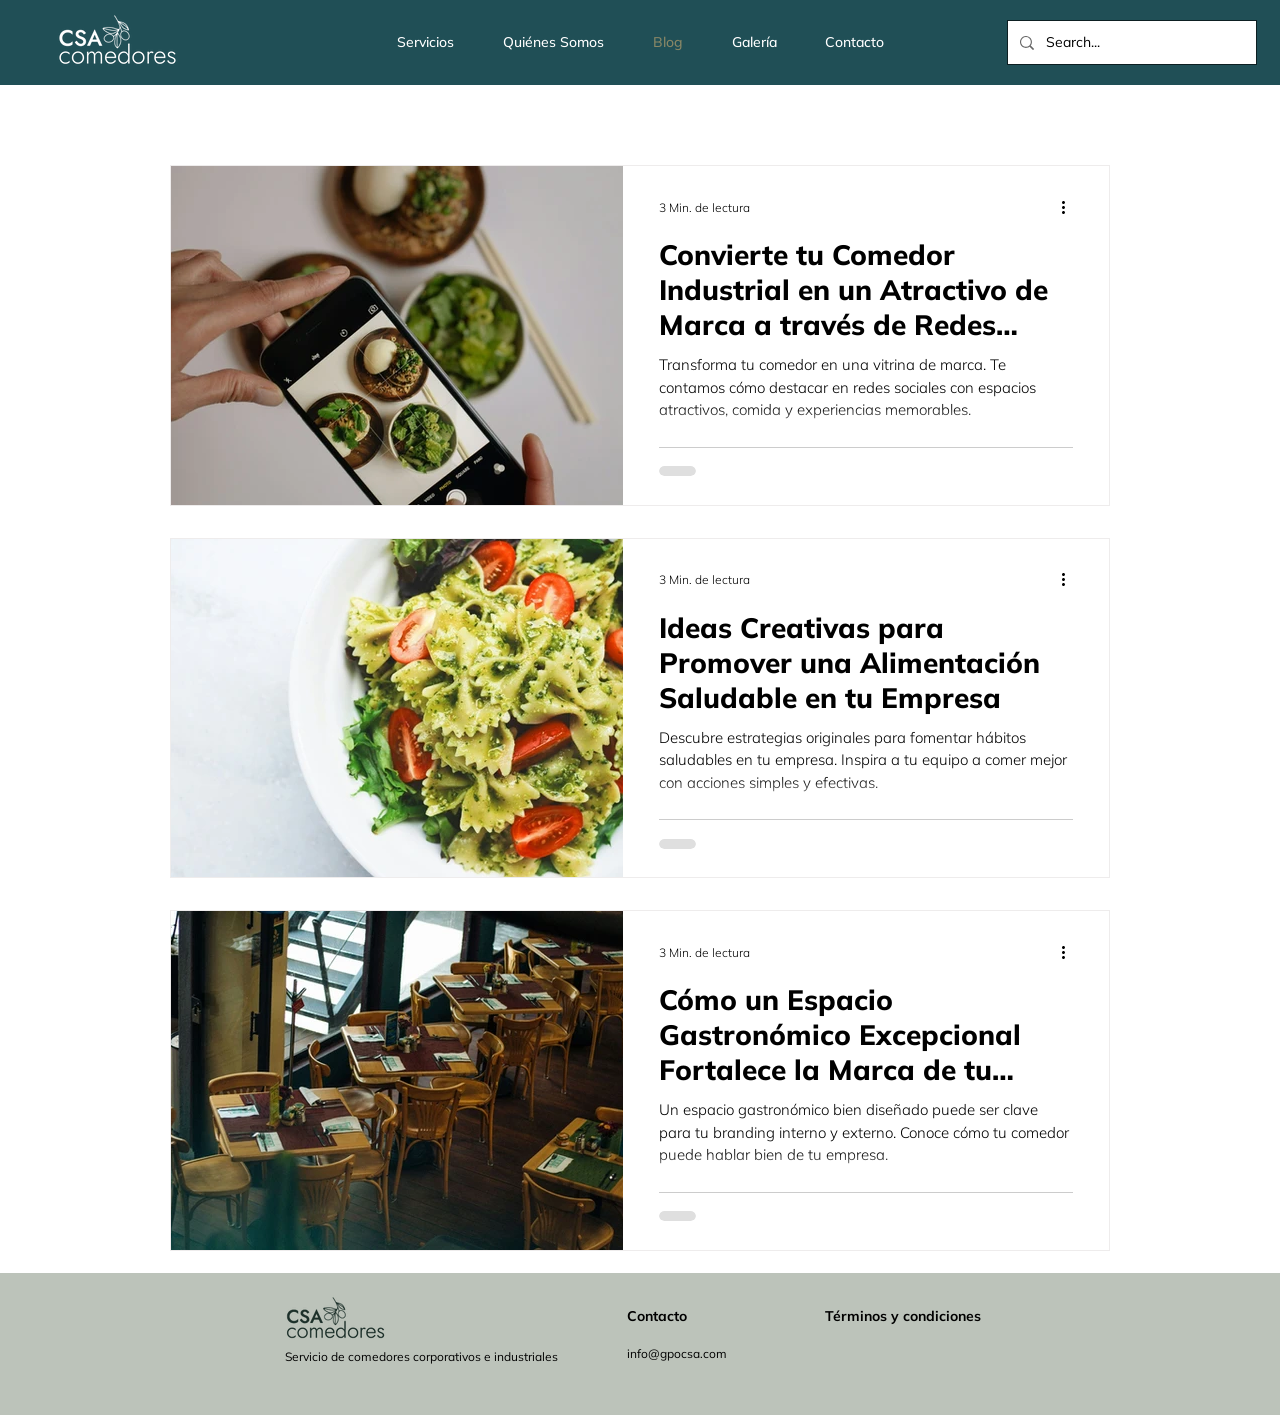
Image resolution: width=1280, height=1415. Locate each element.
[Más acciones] (1070, 207)
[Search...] (1130, 42)
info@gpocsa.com (677, 1353)
